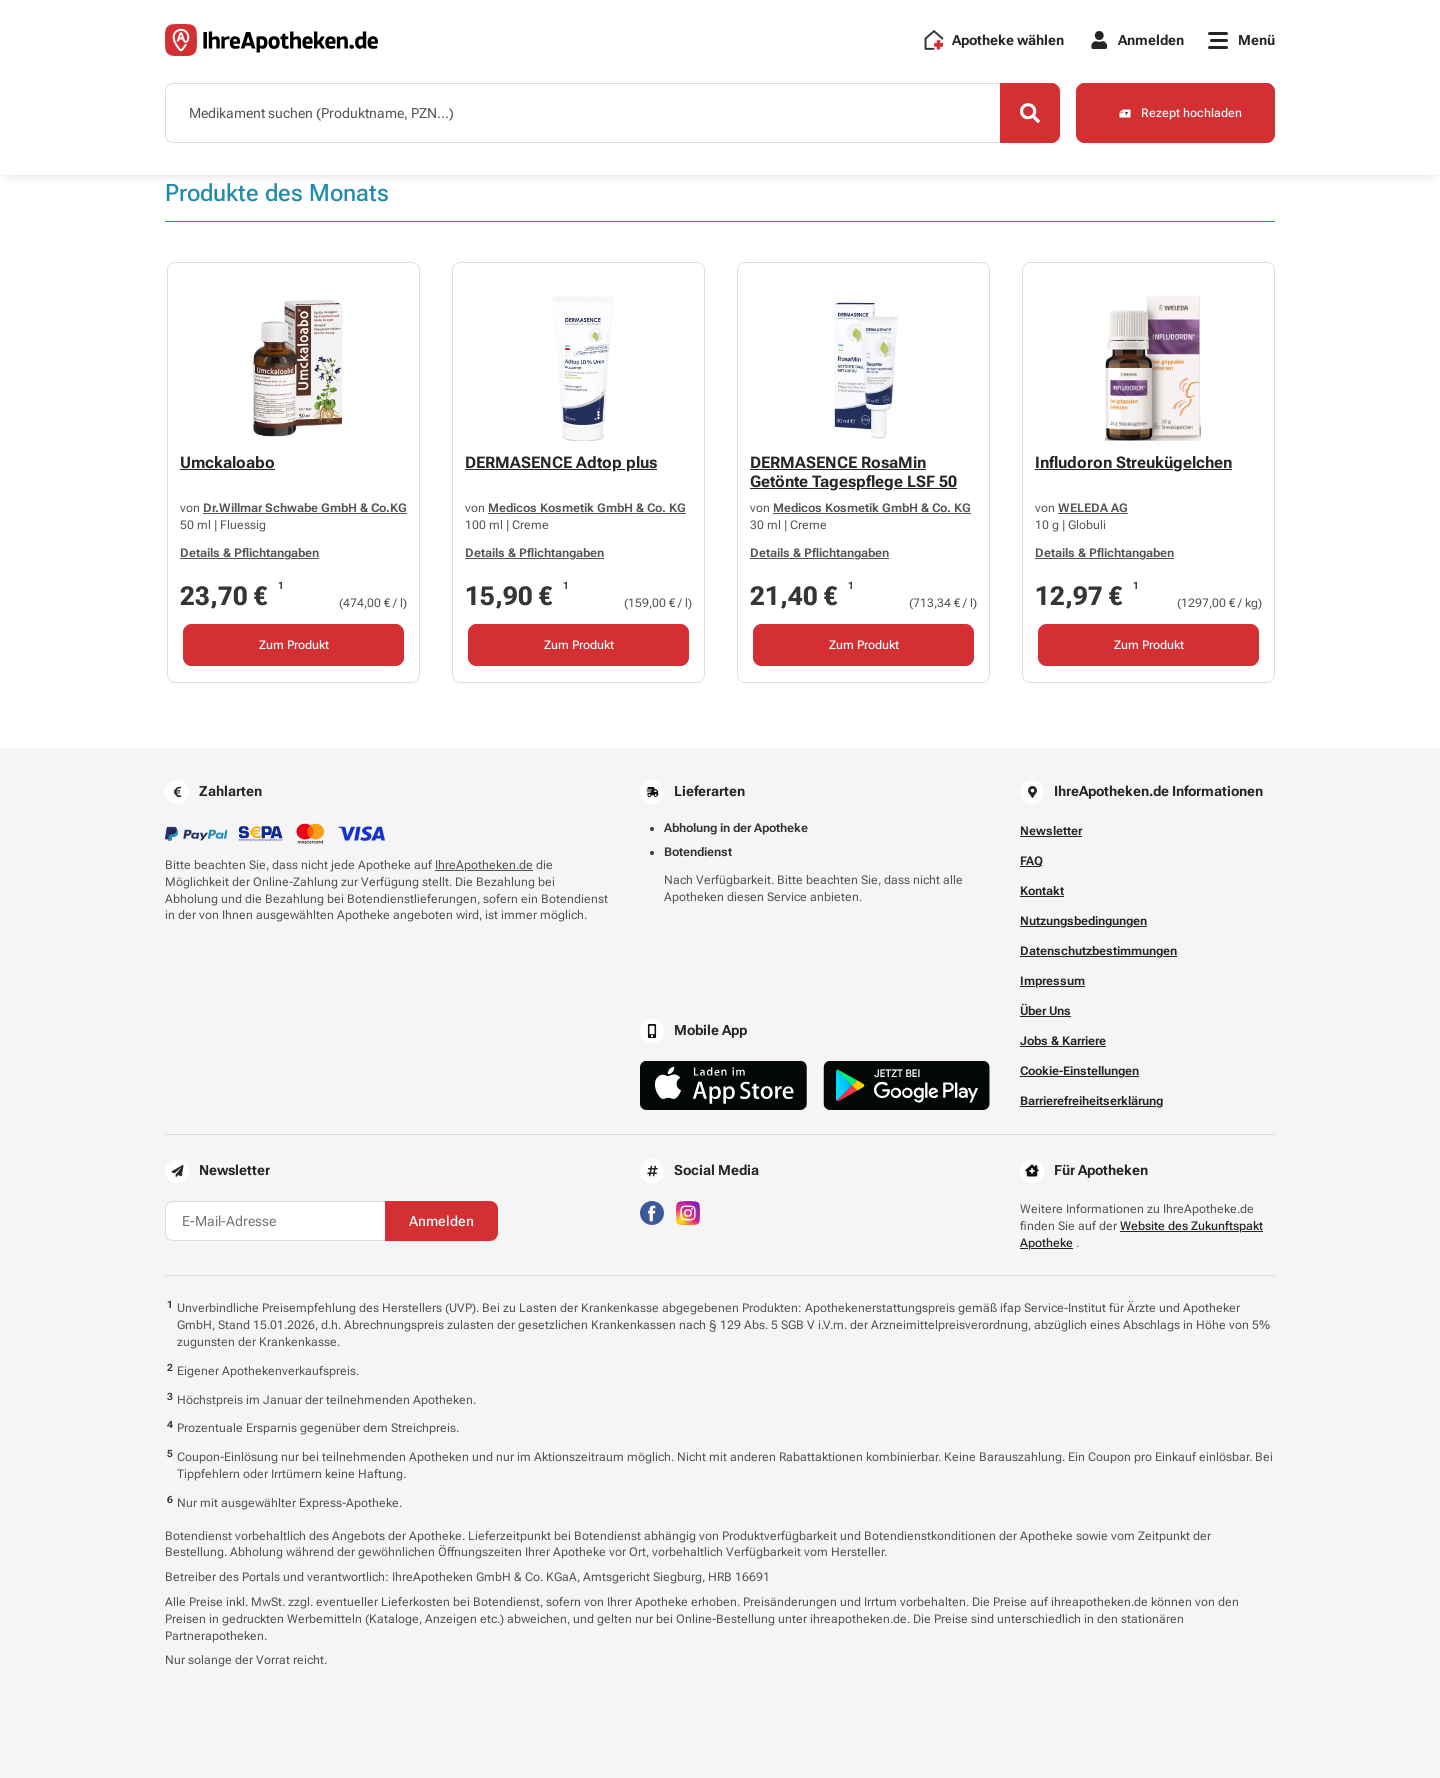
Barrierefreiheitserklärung (1091, 1101)
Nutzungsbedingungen (1083, 921)
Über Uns (1045, 1011)
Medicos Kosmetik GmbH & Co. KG (587, 508)
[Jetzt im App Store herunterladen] (723, 1085)
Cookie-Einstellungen (1079, 1071)
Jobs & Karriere (1063, 1041)
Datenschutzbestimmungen (1098, 951)
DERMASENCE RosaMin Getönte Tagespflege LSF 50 (853, 472)
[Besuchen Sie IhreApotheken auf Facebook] (652, 1211)
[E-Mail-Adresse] (275, 1221)
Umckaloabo (227, 462)
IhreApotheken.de (484, 865)
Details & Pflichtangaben (249, 554)
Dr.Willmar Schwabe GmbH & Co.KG (305, 508)
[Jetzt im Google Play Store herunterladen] (907, 1085)
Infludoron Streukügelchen (1133, 462)
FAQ (1031, 861)
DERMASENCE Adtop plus (561, 462)
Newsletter (1051, 831)
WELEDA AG (1093, 508)
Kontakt (1042, 891)
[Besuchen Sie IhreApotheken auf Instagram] (688, 1211)
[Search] (1030, 113)
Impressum (1052, 981)
